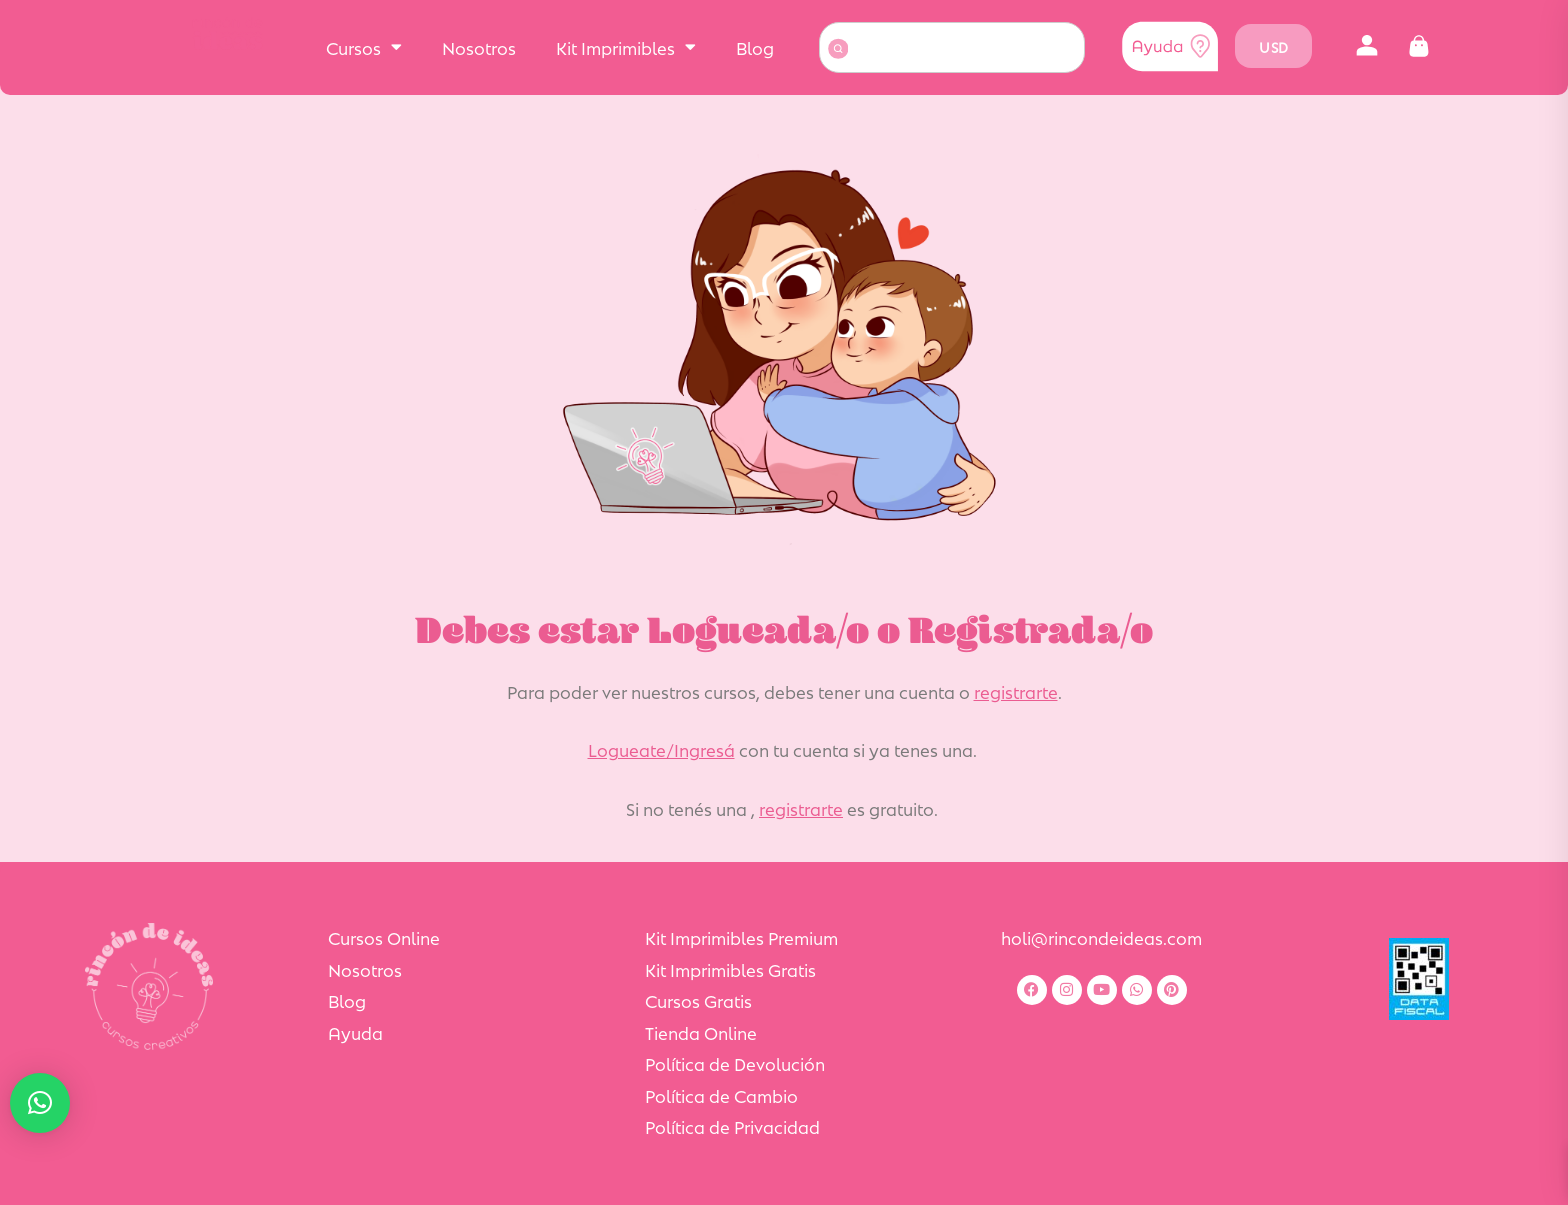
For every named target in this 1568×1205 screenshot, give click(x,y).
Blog (755, 47)
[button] (1366, 46)
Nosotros (479, 47)
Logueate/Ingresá (661, 749)
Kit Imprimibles (626, 46)
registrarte (1016, 691)
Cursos (364, 46)
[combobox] (952, 47)
